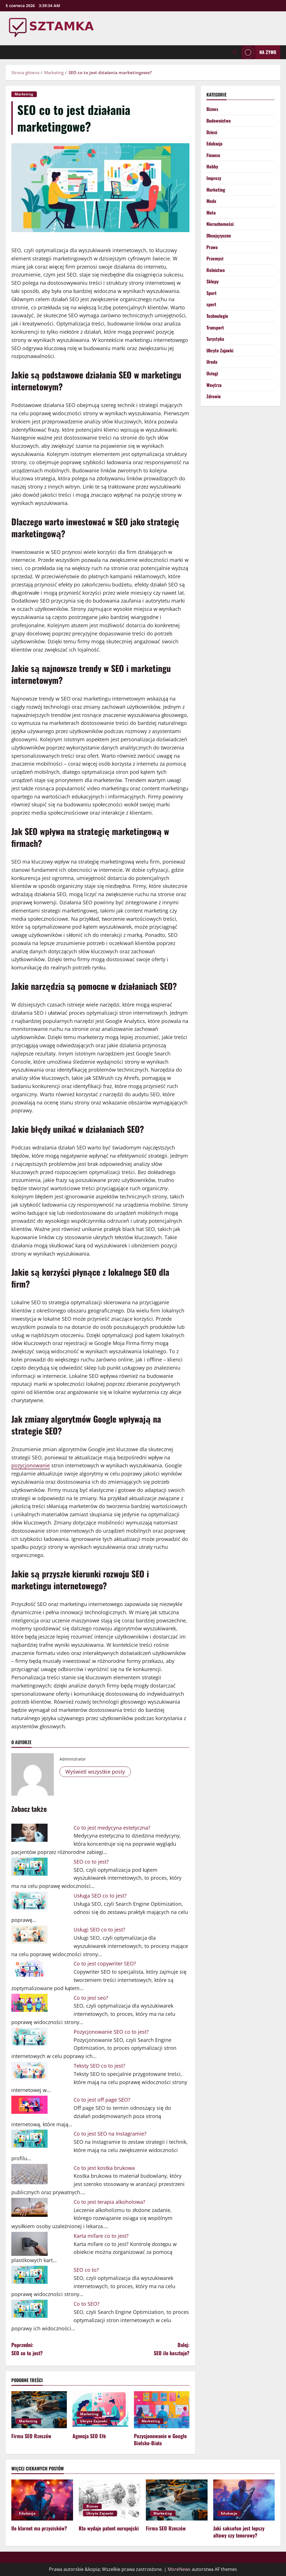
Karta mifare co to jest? (101, 2235)
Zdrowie (213, 396)
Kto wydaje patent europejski (109, 2528)
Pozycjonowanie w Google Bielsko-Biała (160, 2439)
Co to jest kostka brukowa (104, 2167)
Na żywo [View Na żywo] (258, 52)
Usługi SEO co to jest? (99, 1929)
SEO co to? (86, 2269)
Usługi (212, 373)
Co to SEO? (86, 2303)
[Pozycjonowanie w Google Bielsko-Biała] (161, 2409)
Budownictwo (218, 120)
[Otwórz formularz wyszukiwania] (235, 52)
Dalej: (145, 2349)
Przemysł (214, 258)
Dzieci (211, 132)
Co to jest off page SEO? (102, 2099)
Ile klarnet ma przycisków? (39, 2528)
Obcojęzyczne (218, 235)
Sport (211, 293)
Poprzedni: (56, 2349)
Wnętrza (213, 385)
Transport (215, 327)
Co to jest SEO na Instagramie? (110, 2133)
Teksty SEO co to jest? (99, 2065)
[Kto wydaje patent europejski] (109, 2500)
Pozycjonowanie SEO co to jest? (111, 2031)
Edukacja (214, 143)
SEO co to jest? (91, 1861)
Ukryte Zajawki (93, 2421)
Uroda (211, 361)
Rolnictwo (215, 270)
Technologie (217, 315)
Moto (211, 212)
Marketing (24, 94)
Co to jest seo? (91, 1997)
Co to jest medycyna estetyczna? (112, 1827)
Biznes (212, 109)
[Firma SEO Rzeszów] (39, 2409)
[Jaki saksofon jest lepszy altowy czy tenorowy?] (244, 2500)
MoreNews (179, 2569)
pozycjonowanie (30, 1465)
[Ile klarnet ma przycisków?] (42, 2500)
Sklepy (212, 281)
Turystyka (215, 338)
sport (211, 304)
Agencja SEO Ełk (89, 2436)
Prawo (212, 247)
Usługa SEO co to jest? (100, 1895)
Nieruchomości (220, 223)
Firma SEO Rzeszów (31, 2436)
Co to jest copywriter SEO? (105, 1963)
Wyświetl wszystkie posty (95, 1771)
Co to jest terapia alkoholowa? (109, 2201)
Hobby (212, 166)
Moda (211, 201)
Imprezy (213, 178)
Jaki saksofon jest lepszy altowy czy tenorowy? (238, 2531)
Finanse (213, 155)
